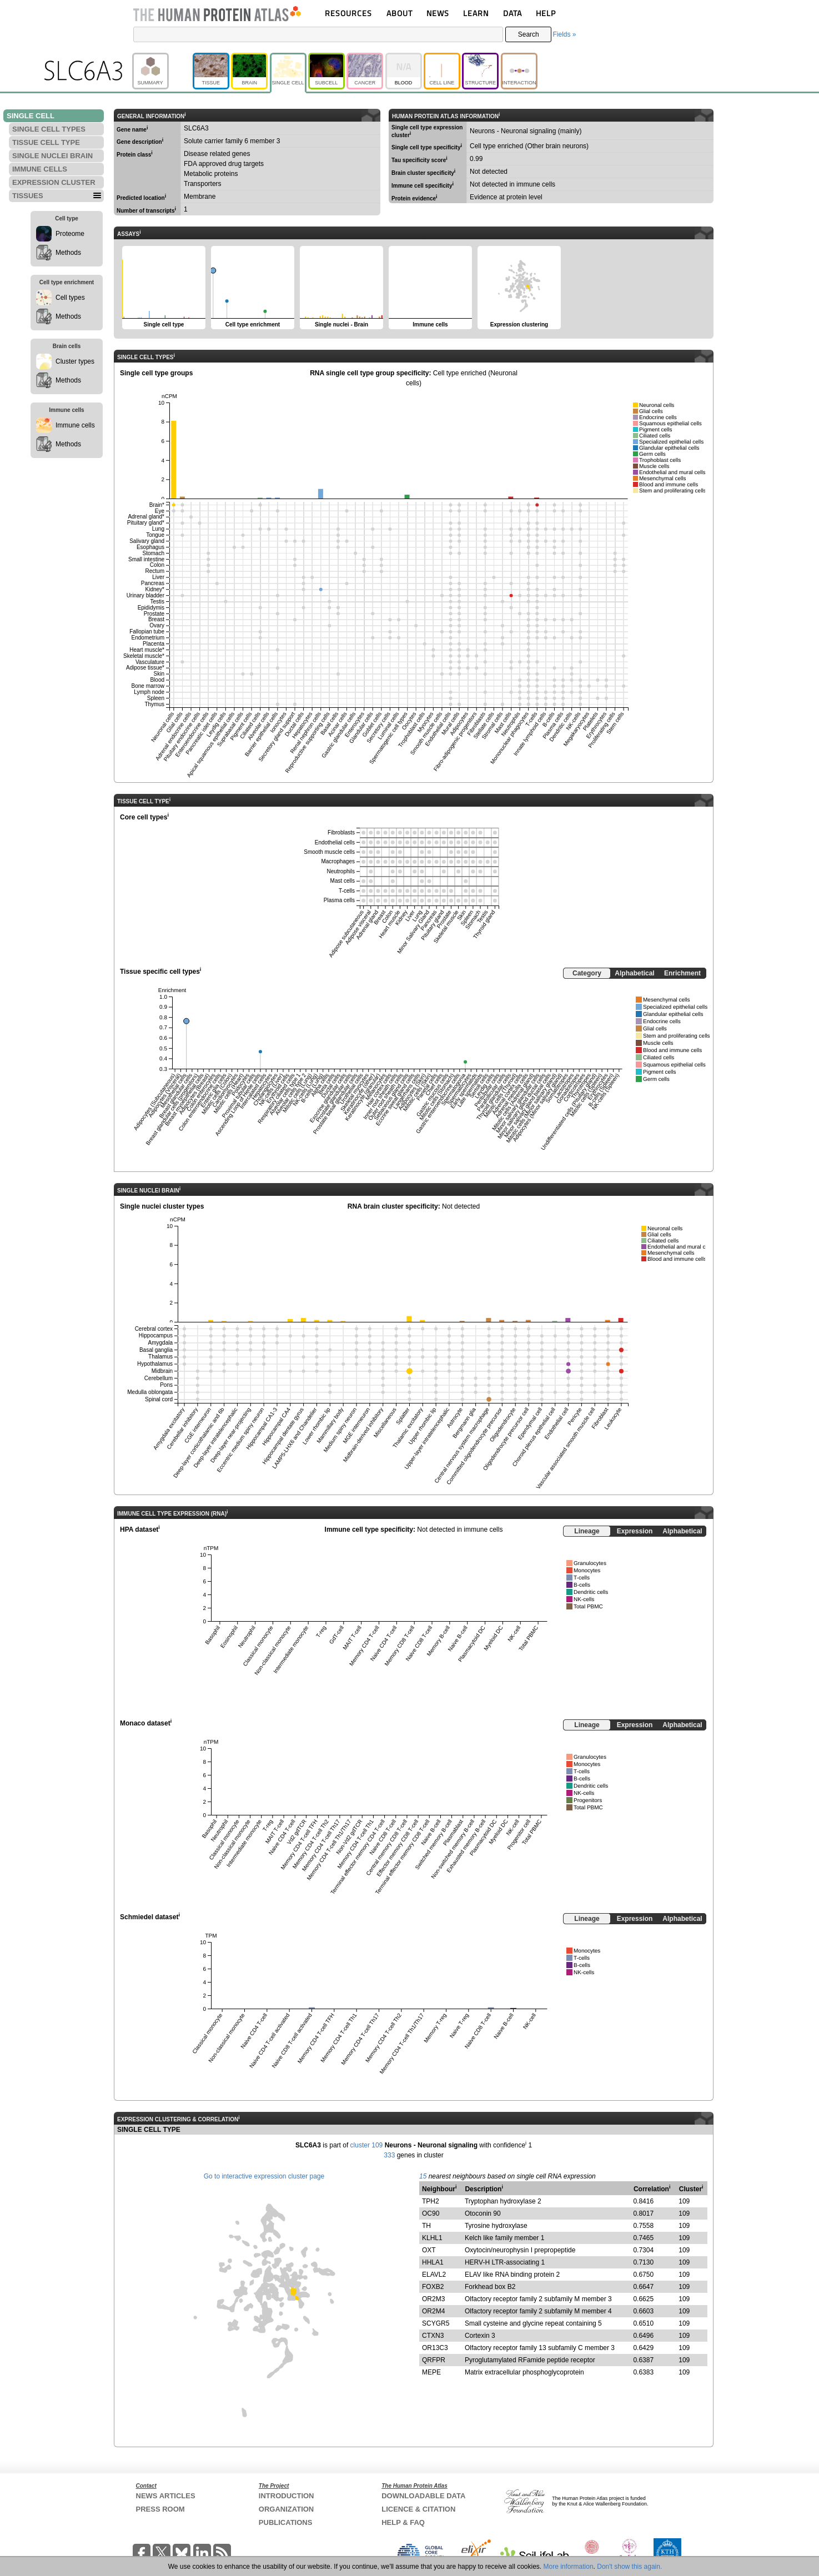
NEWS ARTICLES (165, 2496)
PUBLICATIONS (286, 2522)
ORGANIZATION (286, 2509)
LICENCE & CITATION (418, 2509)
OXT (429, 2250)
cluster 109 (366, 2145)
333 (389, 2155)
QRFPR (433, 2360)
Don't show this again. (629, 2566)
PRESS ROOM (160, 2509)
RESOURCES (348, 13)
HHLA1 (433, 2262)
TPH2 (430, 2201)
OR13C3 (435, 2348)
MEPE (431, 2372)
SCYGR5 (435, 2323)
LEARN (476, 13)
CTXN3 (433, 2335)
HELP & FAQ (403, 2522)
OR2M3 (433, 2299)
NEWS (437, 13)
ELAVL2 (434, 2274)
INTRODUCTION (286, 2496)
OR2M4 (433, 2311)
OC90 (430, 2213)
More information (569, 2566)
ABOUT (399, 13)
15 (422, 2176)
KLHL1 (432, 2238)
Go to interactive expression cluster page (264, 2176)
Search (528, 34)
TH (426, 2226)
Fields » (564, 34)
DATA (512, 13)
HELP (546, 13)
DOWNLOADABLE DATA (423, 2496)
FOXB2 (433, 2287)
